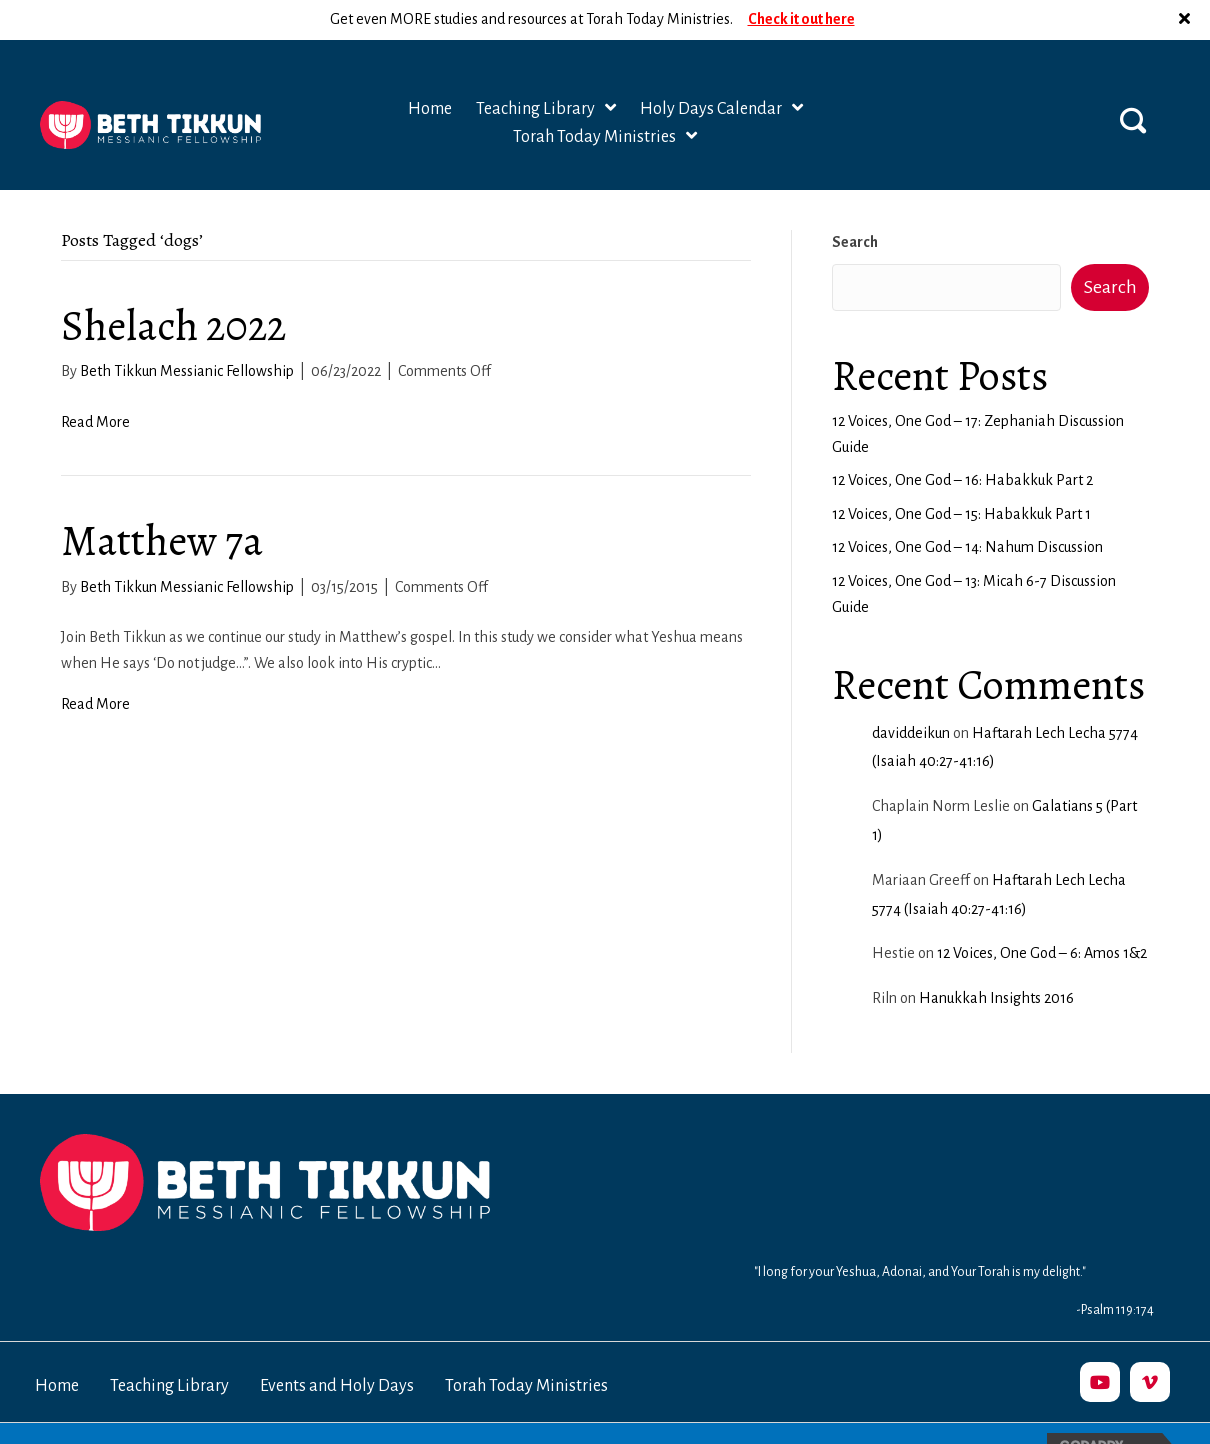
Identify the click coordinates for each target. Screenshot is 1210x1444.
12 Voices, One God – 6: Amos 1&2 (1042, 913)
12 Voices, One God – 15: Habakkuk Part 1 (961, 474)
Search (855, 202)
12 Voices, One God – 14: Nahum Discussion (967, 507)
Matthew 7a (162, 500)
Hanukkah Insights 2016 (996, 958)
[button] (1133, 80)
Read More (95, 382)
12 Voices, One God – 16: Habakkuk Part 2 (962, 440)
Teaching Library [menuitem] (169, 1346)
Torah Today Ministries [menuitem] (526, 1346)
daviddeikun (911, 693)
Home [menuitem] (57, 1346)
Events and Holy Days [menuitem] (337, 1346)
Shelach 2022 (173, 285)
